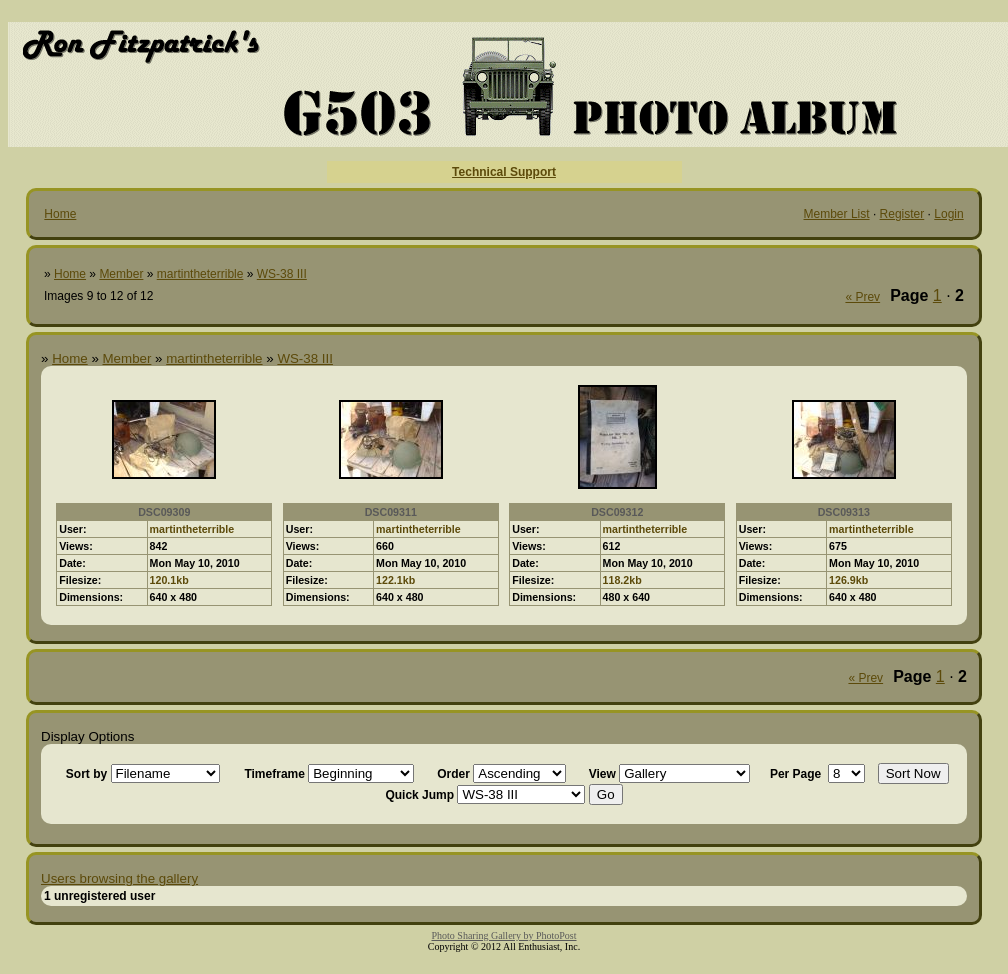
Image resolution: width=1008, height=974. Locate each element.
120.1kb (169, 580)
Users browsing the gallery (119, 878)
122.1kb (395, 580)
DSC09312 (617, 512)
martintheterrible (200, 274)
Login (948, 214)
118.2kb (622, 580)
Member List (837, 214)
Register (902, 214)
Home (60, 214)
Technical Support (504, 172)
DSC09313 (844, 512)
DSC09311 (391, 512)
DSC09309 (164, 512)
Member (121, 274)
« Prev (862, 297)
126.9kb (848, 580)
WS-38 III (282, 274)
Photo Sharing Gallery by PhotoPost (503, 935)
